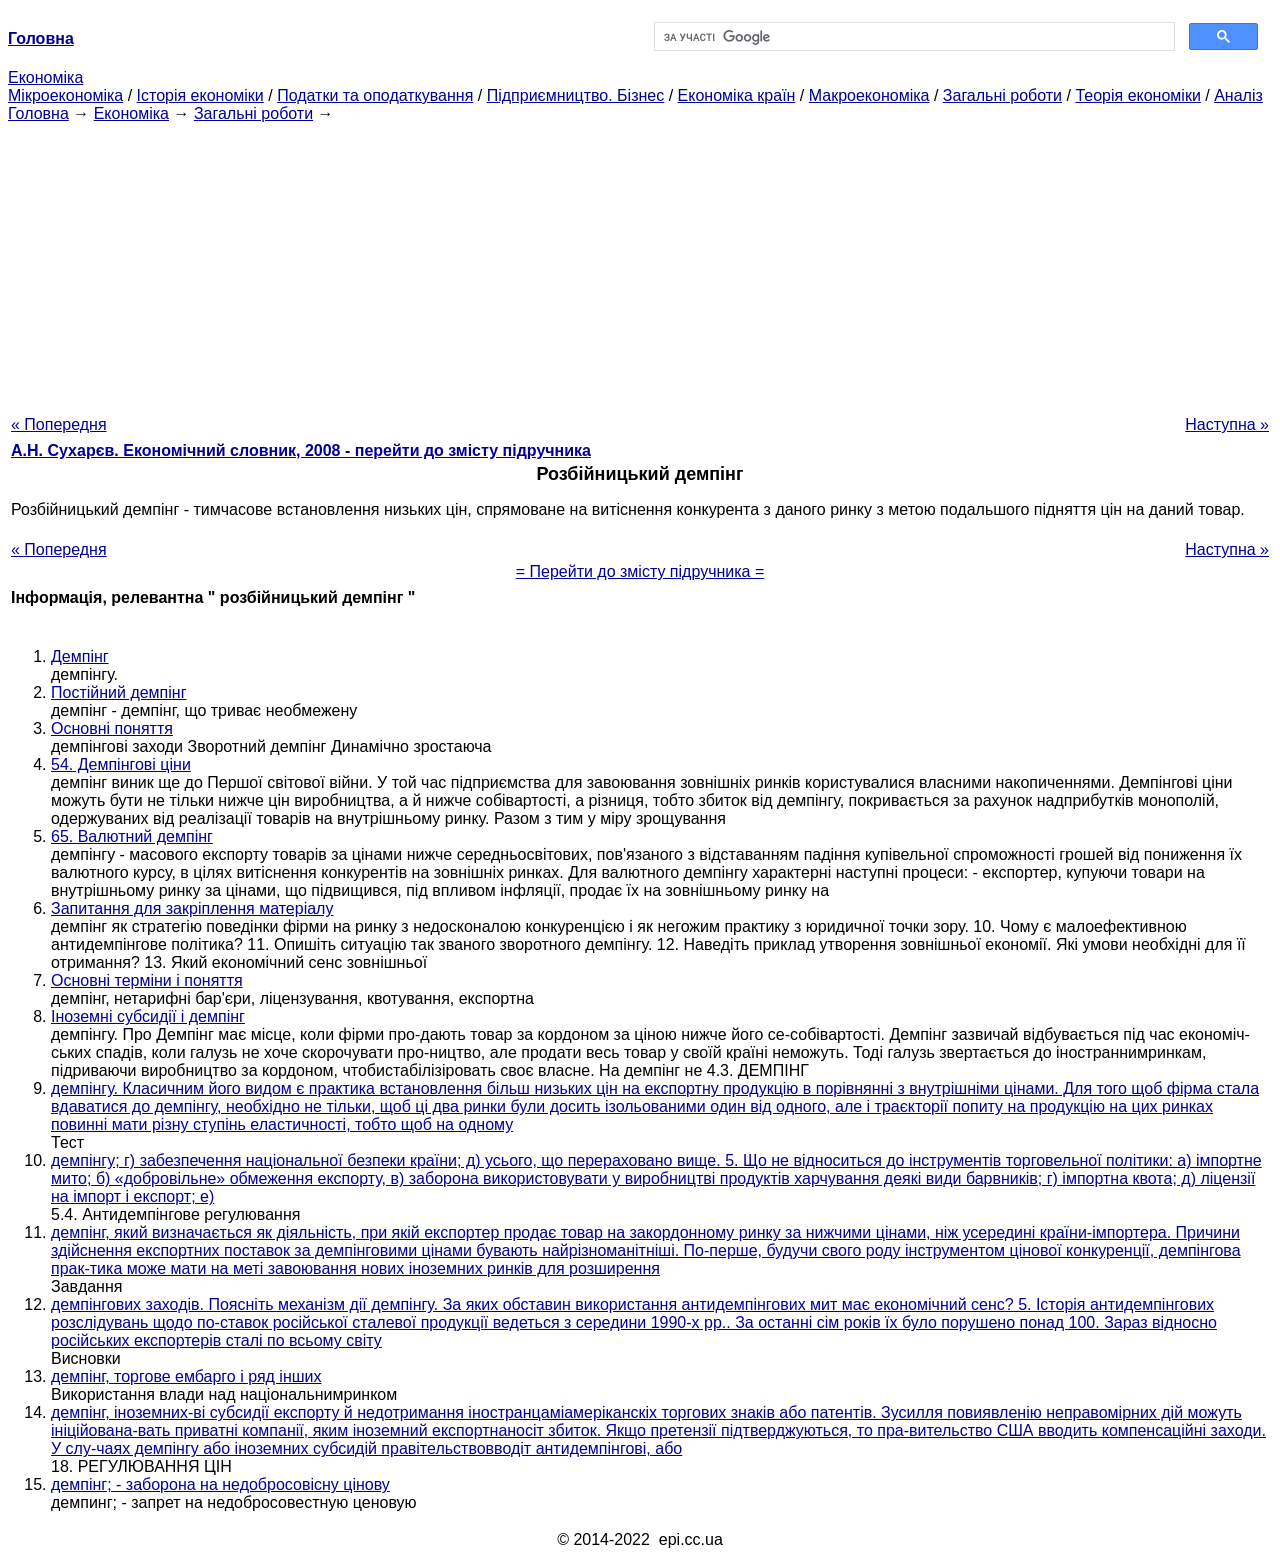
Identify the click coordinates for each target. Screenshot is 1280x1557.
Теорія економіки (1137, 95)
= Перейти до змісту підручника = (640, 571)
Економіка (45, 77)
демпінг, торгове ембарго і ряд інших (186, 1376)
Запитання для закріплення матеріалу (192, 908)
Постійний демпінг (119, 692)
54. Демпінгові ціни (121, 764)
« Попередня (59, 424)
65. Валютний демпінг (132, 836)
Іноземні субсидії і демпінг (148, 1016)
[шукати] (912, 37)
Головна (38, 113)
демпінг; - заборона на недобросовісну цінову (220, 1484)
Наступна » (1227, 424)
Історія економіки (200, 95)
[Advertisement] (640, 263)
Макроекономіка (869, 95)
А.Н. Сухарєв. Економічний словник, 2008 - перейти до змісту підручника (301, 450)
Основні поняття (112, 728)
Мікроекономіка (65, 95)
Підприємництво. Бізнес (576, 95)
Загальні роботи (1002, 95)
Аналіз (1238, 95)
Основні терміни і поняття (147, 980)
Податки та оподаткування (375, 95)
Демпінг (80, 656)
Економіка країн (737, 95)
